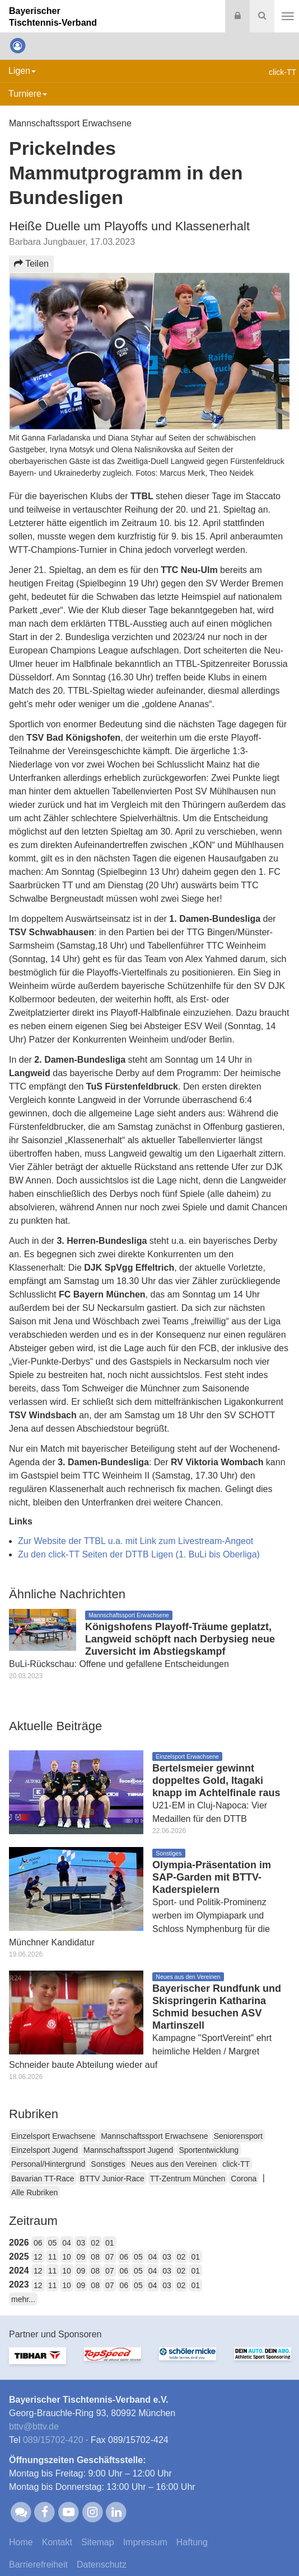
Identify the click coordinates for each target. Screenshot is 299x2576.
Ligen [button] (22, 70)
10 (66, 2256)
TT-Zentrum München (188, 2178)
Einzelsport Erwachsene (53, 2136)
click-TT (236, 2164)
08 (95, 2256)
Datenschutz (102, 2564)
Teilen (31, 263)
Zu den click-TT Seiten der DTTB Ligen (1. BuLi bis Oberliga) (139, 1554)
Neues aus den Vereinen (174, 2164)
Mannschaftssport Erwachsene (154, 2136)
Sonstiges (108, 2164)
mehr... (23, 2299)
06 (38, 2242)
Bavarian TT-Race (42, 2178)
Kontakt (57, 2542)
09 (81, 2256)
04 (66, 2242)
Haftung (192, 2542)
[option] (37, 2362)
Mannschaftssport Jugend (128, 2150)
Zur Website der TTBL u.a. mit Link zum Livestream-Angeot (135, 1541)
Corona (243, 2178)
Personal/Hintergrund (48, 2164)
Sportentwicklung (209, 2150)
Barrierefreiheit (38, 2564)
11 (52, 2256)
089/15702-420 (53, 2440)
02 (95, 2242)
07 (109, 2256)
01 (109, 2242)
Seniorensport (238, 2136)
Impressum (145, 2542)
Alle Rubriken (34, 2192)
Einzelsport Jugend (44, 2150)
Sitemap (97, 2542)
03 (81, 2242)
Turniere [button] (27, 93)
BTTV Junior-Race (112, 2178)
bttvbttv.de (34, 2426)
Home (21, 2542)
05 (52, 2242)
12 (38, 2256)
